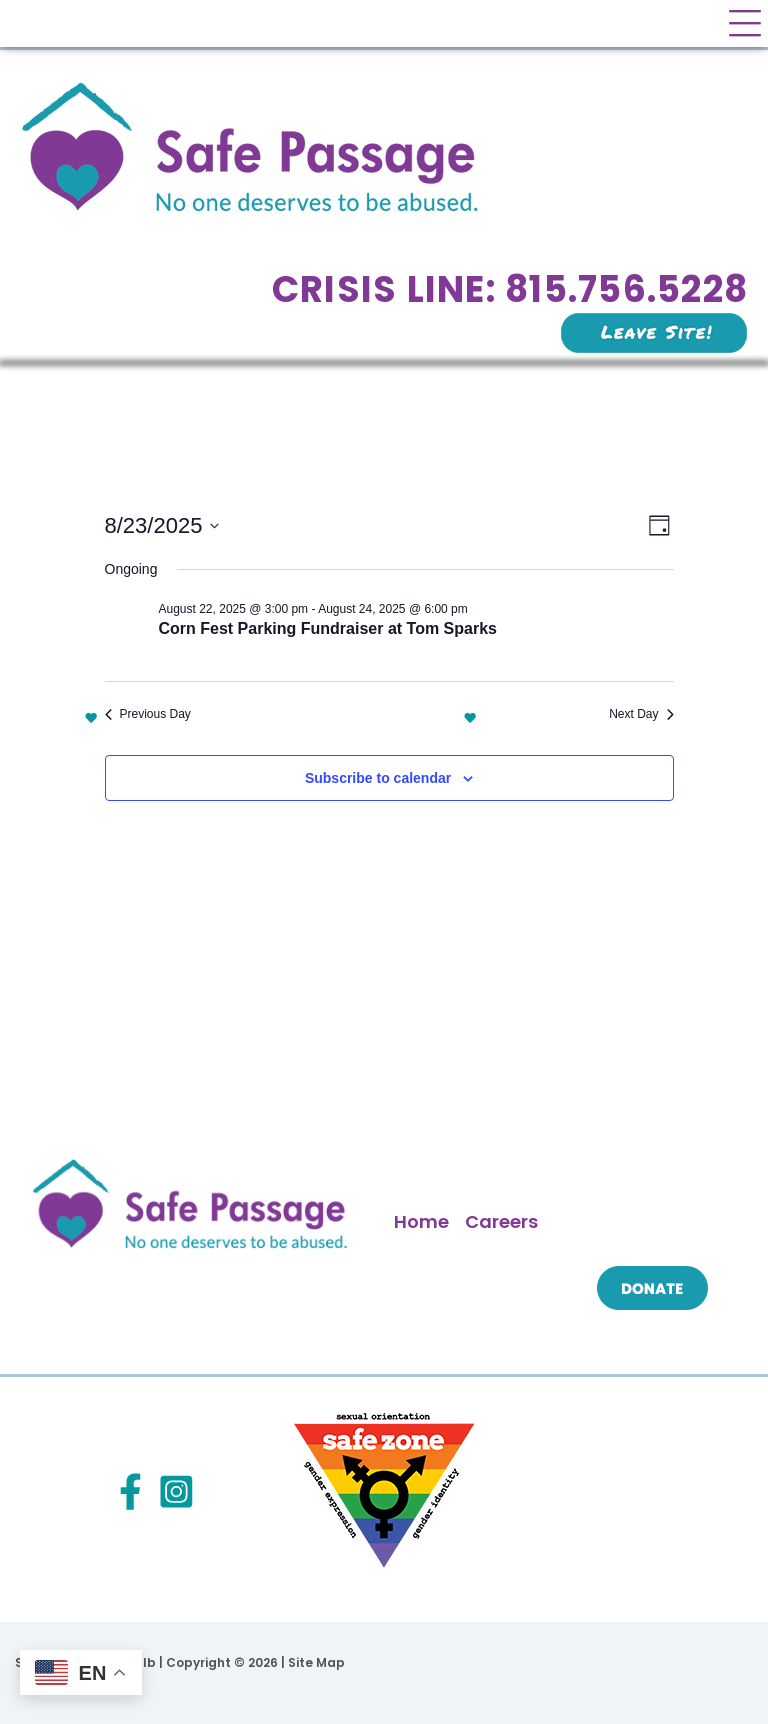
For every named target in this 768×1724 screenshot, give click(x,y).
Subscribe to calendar (378, 778)
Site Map (316, 1662)
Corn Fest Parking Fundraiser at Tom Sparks (328, 628)
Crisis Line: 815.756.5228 (510, 289)
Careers (501, 1221)
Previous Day (148, 714)
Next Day (641, 714)
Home (421, 1221)
